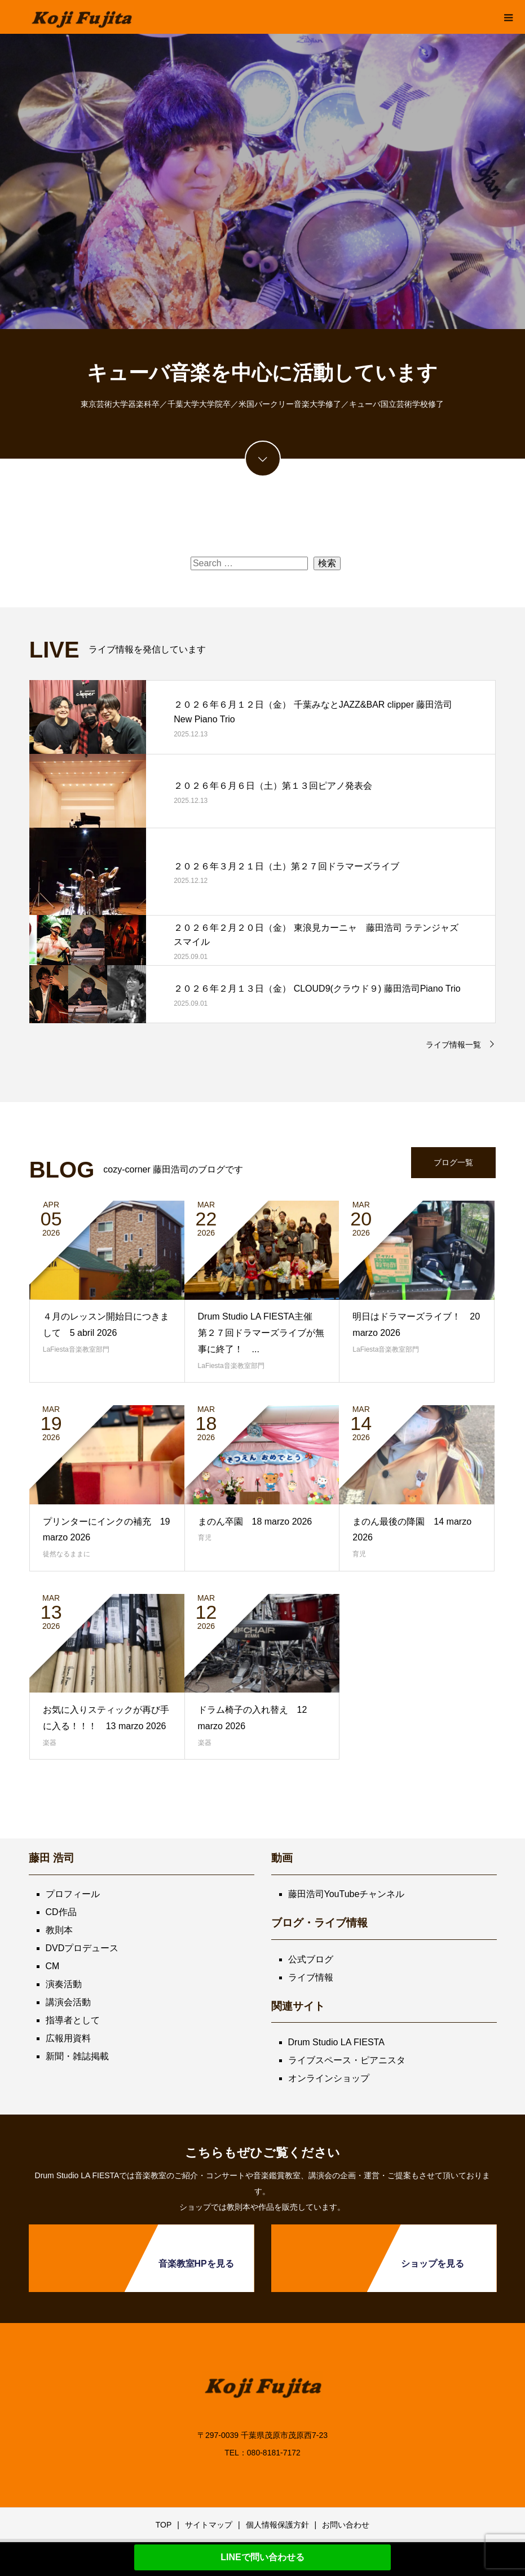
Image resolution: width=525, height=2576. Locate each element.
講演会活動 (68, 2002)
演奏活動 (64, 1984)
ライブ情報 (310, 1977)
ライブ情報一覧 (453, 1044)
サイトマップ (208, 2524)
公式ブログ (310, 1959)
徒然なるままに (66, 1554)
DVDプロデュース (82, 1948)
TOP (164, 2524)
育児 (204, 1538)
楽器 (49, 1743)
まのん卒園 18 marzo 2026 (255, 1521)
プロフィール (73, 1894)
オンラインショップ (328, 2078)
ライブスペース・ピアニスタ (346, 2060)
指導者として (73, 2020)
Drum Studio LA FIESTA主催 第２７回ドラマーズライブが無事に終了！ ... (261, 1333)
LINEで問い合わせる (262, 2557)
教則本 (59, 1930)
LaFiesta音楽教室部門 (76, 1349)
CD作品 (61, 1912)
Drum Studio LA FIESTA (336, 2042)
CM (53, 1966)
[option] (262, 181)
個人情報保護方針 (277, 2524)
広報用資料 (68, 2038)
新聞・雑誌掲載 (77, 2056)
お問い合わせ (345, 2524)
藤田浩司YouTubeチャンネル (346, 1894)
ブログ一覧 (453, 1162)
